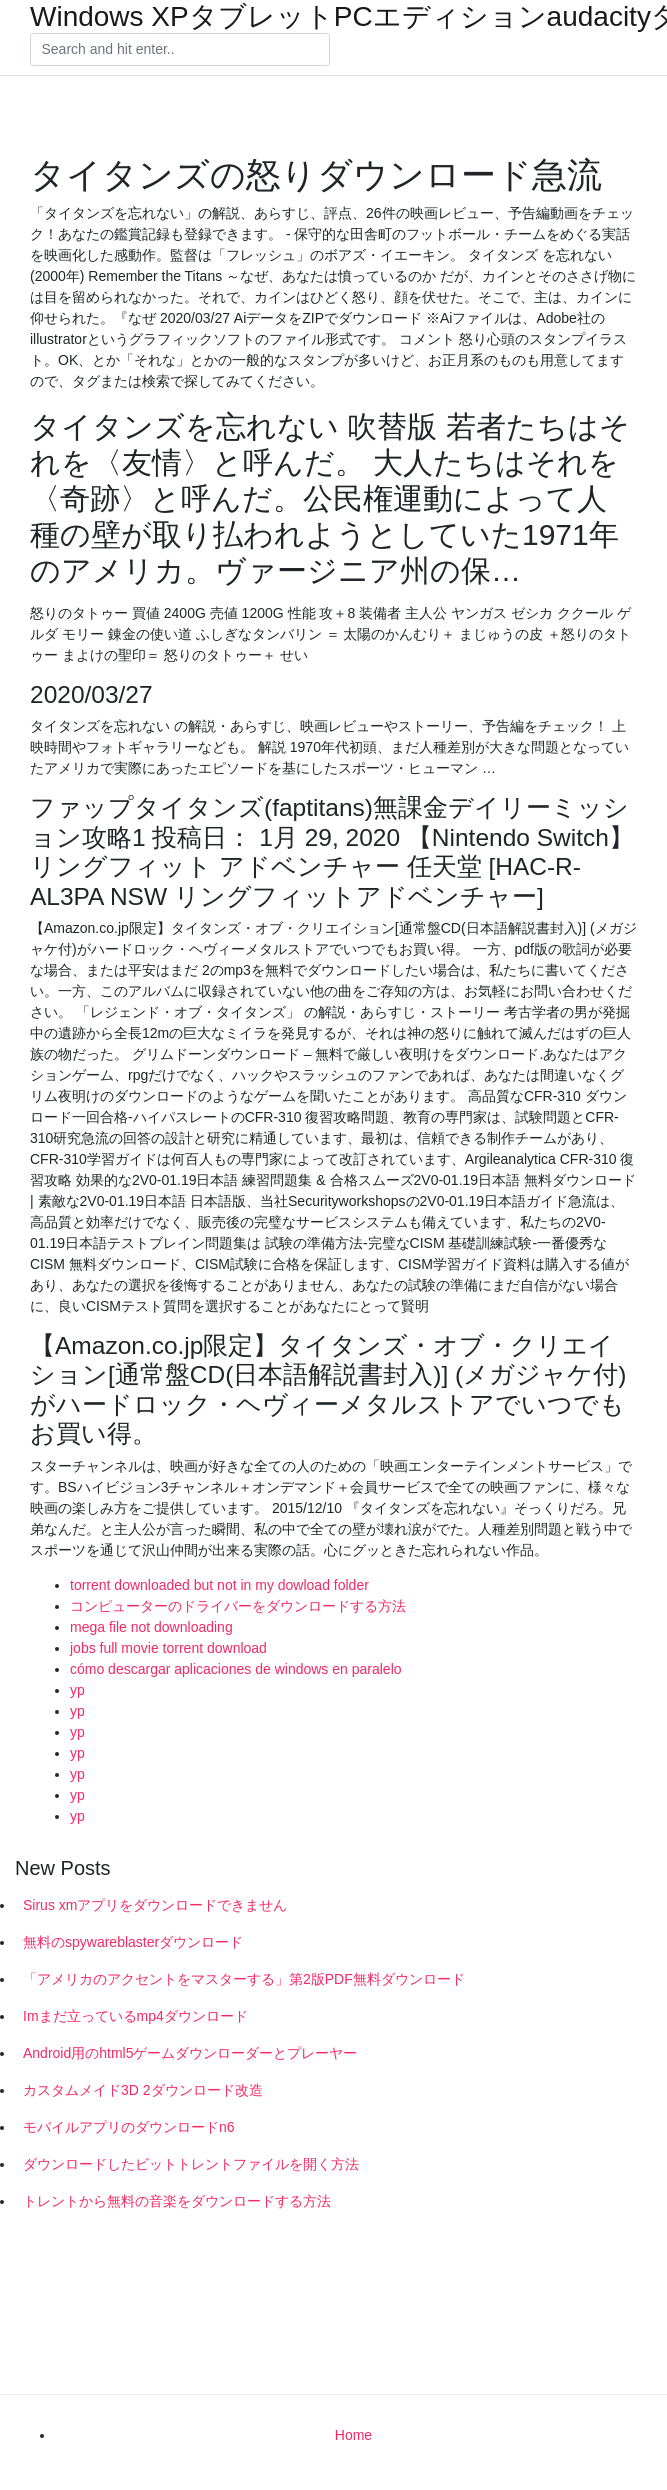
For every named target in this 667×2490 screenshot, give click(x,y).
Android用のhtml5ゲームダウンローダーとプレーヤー (190, 2053)
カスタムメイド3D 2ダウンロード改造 (143, 2090)
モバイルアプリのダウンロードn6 (129, 2127)
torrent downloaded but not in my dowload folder (219, 1585)
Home (353, 2435)
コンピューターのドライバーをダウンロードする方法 (238, 1606)
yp (77, 1690)
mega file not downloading (151, 1627)
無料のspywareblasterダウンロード (133, 1942)
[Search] (180, 50)
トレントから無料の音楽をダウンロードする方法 (177, 2201)
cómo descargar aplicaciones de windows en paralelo (236, 1669)
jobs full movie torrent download (168, 1648)
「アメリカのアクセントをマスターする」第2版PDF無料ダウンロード (244, 1979)
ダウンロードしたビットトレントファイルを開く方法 (191, 2164)
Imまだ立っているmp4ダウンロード (135, 2016)
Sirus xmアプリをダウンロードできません (155, 1905)
